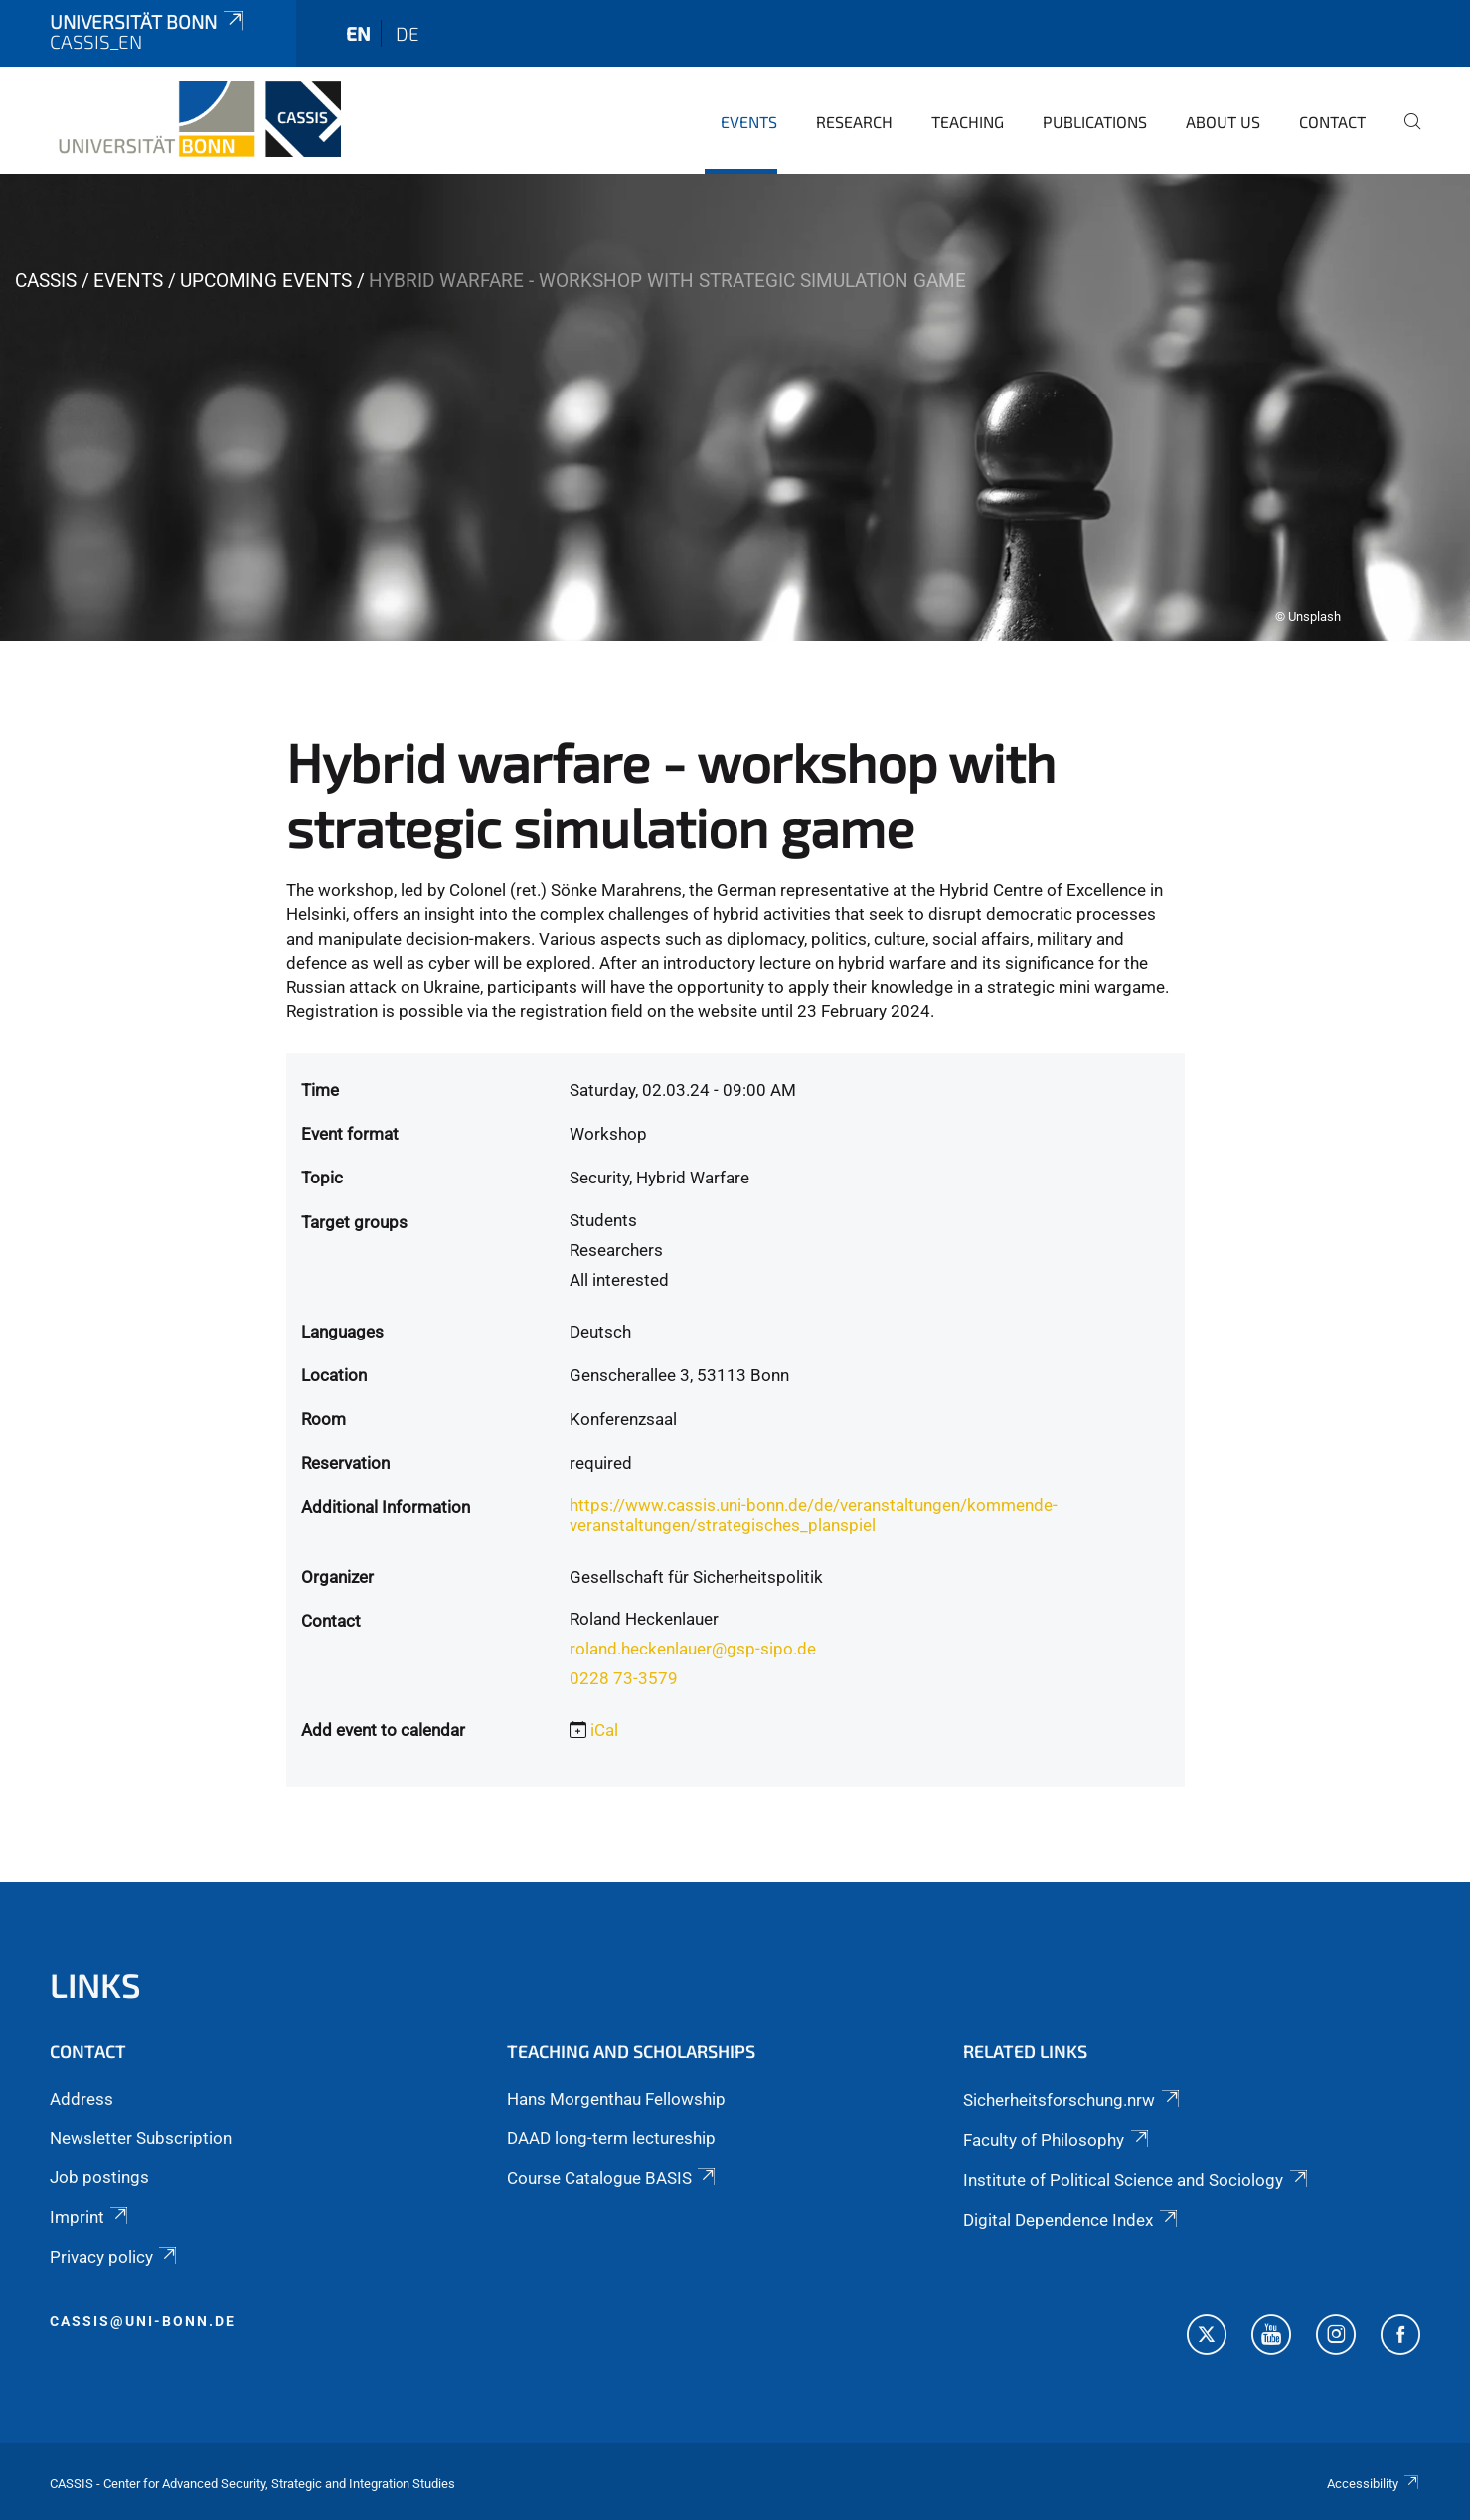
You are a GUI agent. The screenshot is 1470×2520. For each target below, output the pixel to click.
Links (95, 1985)
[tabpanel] (735, 407)
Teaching (967, 121)
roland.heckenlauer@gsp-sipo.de (693, 1648)
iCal (604, 1730)
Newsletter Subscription (141, 2138)
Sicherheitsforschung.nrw (1072, 2100)
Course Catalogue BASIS (613, 2178)
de (407, 33)
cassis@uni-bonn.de (143, 2321)
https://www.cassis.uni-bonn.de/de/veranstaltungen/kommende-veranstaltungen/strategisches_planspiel (814, 1515)
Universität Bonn (148, 21)
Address (81, 2099)
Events (749, 121)
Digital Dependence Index (1071, 2220)
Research (854, 121)
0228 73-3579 (624, 1678)
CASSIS (46, 280)
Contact (1332, 121)
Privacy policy (115, 2257)
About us (1223, 121)
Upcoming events (266, 280)
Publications (1095, 121)
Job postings (99, 2177)
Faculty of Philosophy (1057, 2140)
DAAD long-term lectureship (611, 2138)
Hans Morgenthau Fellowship (616, 2099)
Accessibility (1373, 2483)
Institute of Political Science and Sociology (1136, 2180)
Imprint (90, 2217)
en (358, 33)
